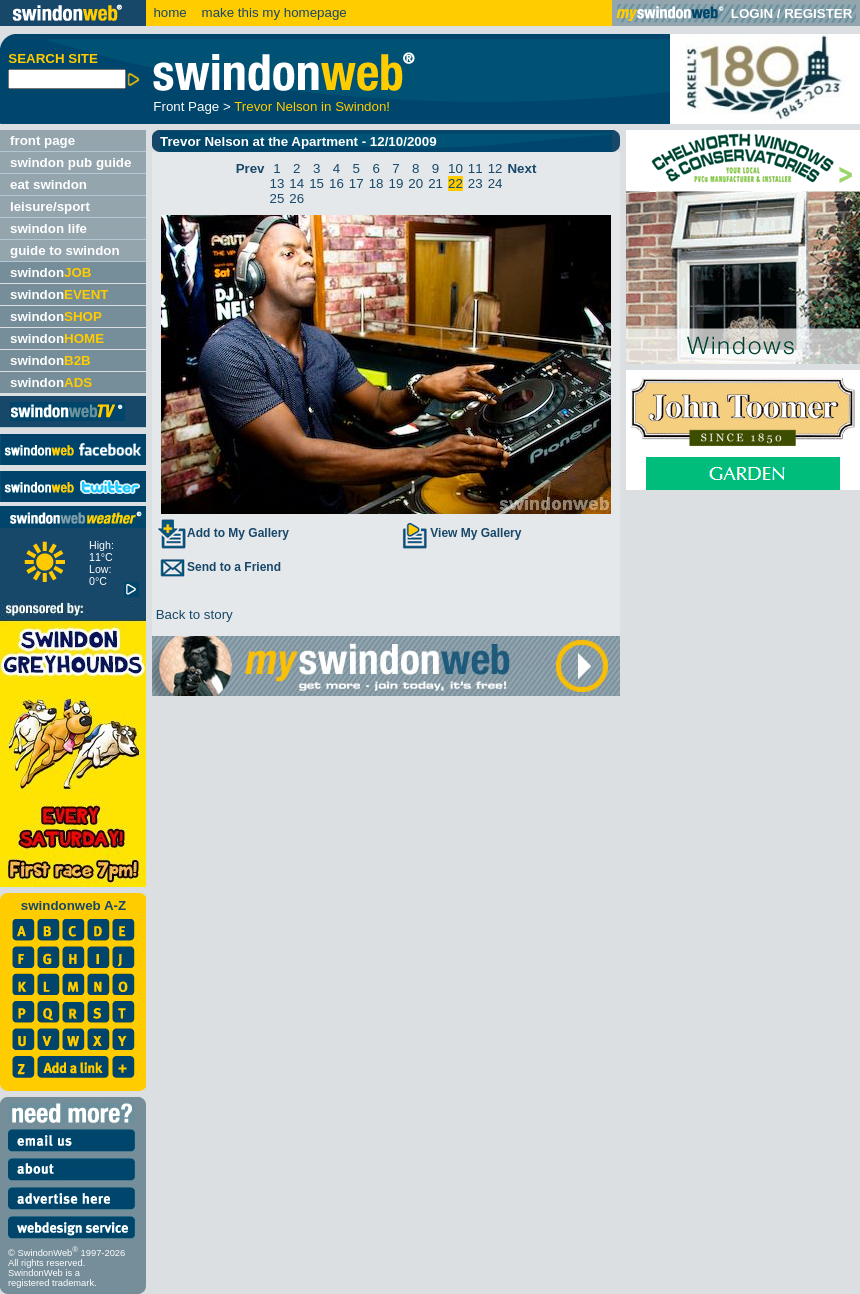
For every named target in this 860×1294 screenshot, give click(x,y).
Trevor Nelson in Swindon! (312, 106)
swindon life (48, 228)
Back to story (192, 614)
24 (495, 183)
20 (415, 183)
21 (435, 183)
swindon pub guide (70, 162)
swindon (50, 272)
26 (296, 198)
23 (475, 183)
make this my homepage (272, 12)
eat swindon (48, 184)
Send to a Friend (219, 567)
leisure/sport (50, 206)
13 (277, 183)
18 (376, 183)
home (169, 12)
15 (316, 183)
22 (455, 183)
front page (42, 140)
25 (277, 198)
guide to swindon (65, 250)
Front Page (186, 106)
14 (296, 183)
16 (336, 183)
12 (495, 168)
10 (455, 168)
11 (475, 168)
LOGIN (752, 13)
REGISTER (818, 13)
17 (356, 183)
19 (396, 183)
